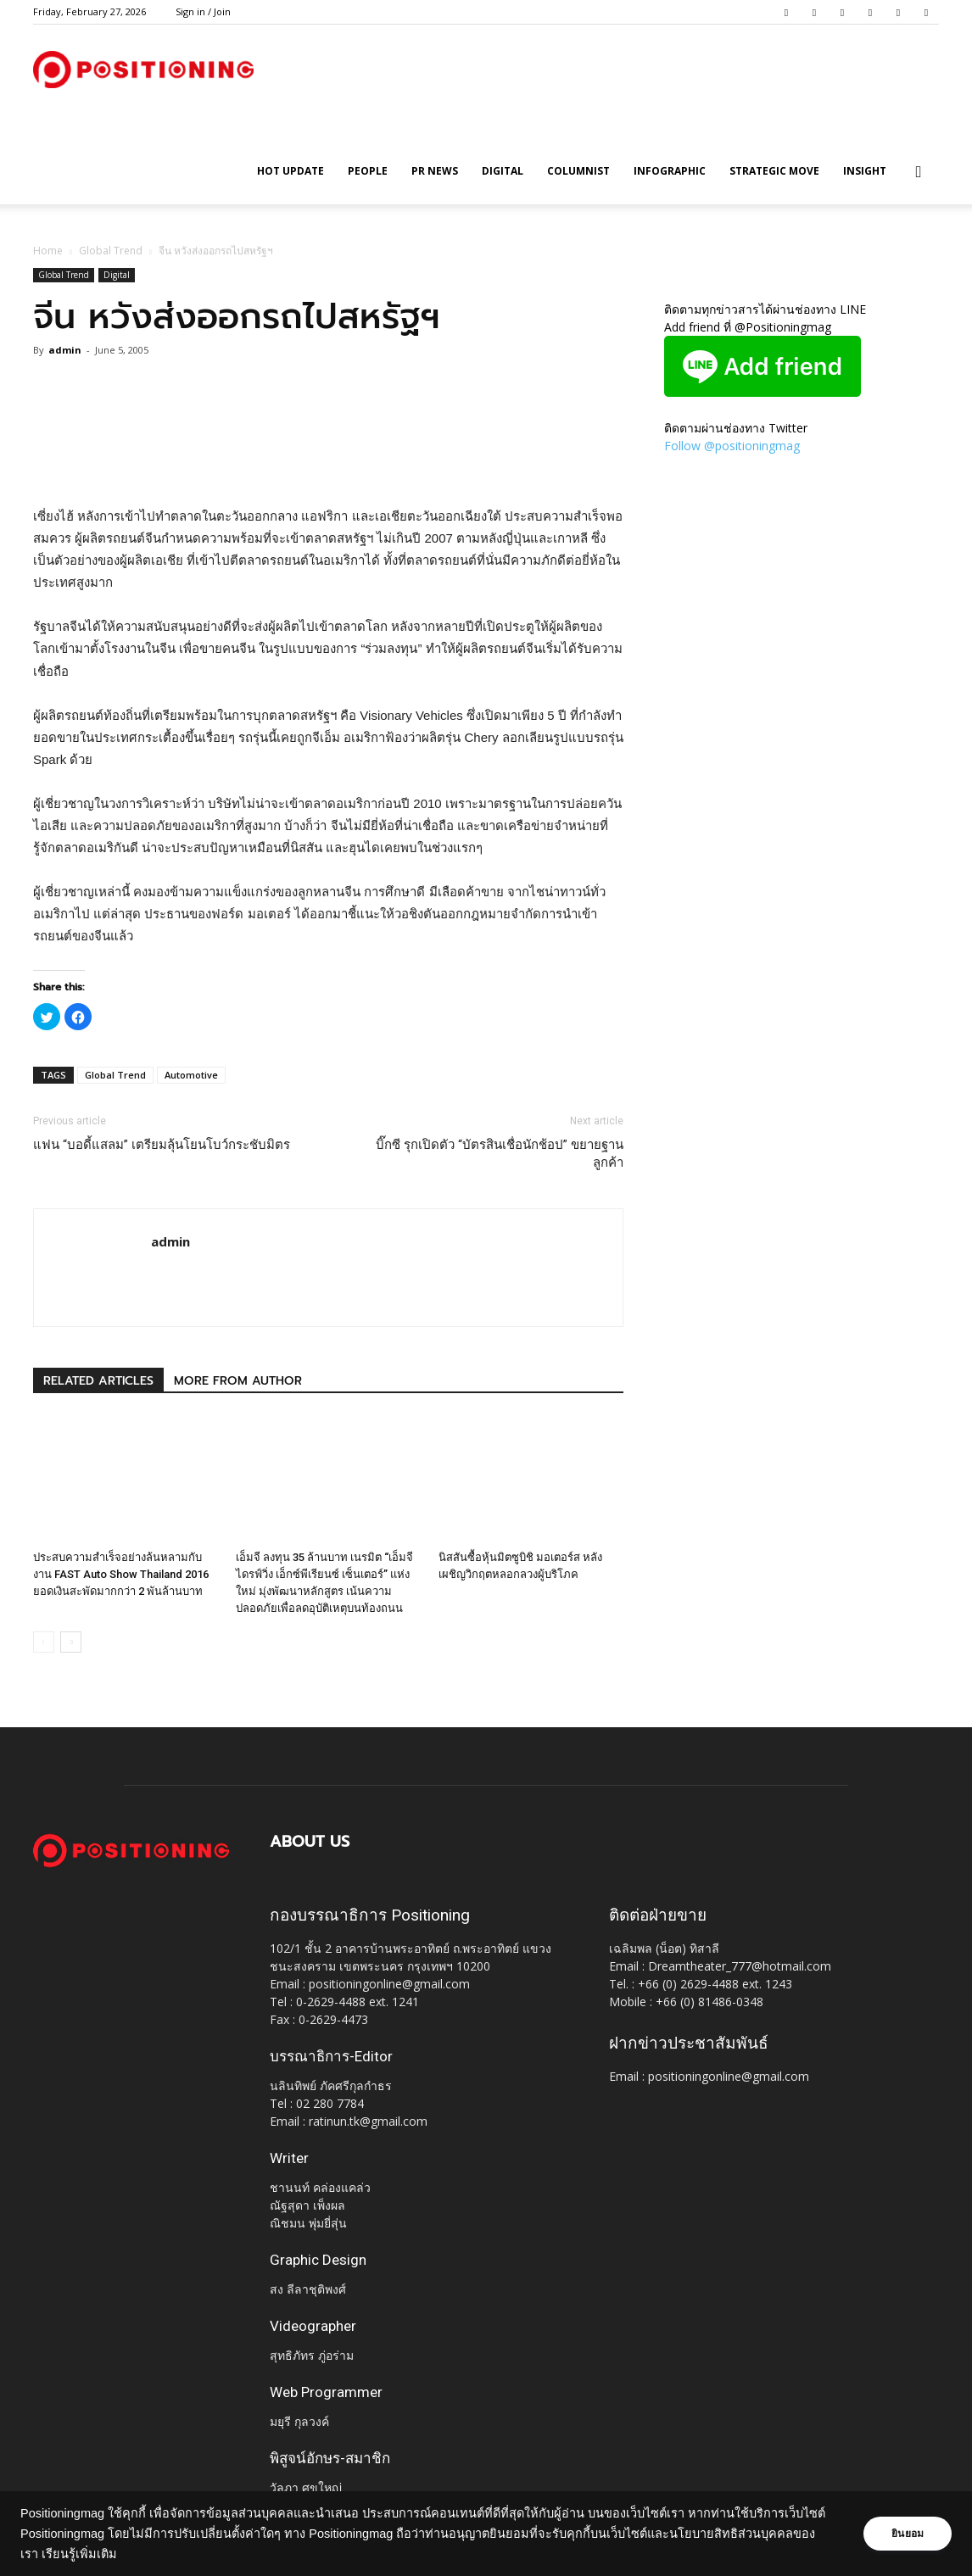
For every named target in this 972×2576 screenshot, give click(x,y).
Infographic (670, 171)
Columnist (578, 171)
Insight (864, 171)
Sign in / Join (203, 11)
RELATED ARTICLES (98, 1381)
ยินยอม (906, 2534)
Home (48, 250)
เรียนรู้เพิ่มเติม (133, 2554)
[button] (918, 172)
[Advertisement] (328, 462)
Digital (502, 171)
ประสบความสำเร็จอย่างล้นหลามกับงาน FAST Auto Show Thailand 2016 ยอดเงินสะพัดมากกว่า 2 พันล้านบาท (121, 1574)
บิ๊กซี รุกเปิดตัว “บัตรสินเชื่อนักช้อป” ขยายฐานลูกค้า (499, 1153)
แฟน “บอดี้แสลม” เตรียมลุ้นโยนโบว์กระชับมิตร (161, 1144)
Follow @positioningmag (732, 446)
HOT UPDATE (290, 171)
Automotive (191, 1074)
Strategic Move (774, 171)
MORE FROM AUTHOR (238, 1381)
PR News (434, 171)
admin (64, 349)
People (368, 171)
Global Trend (110, 250)
